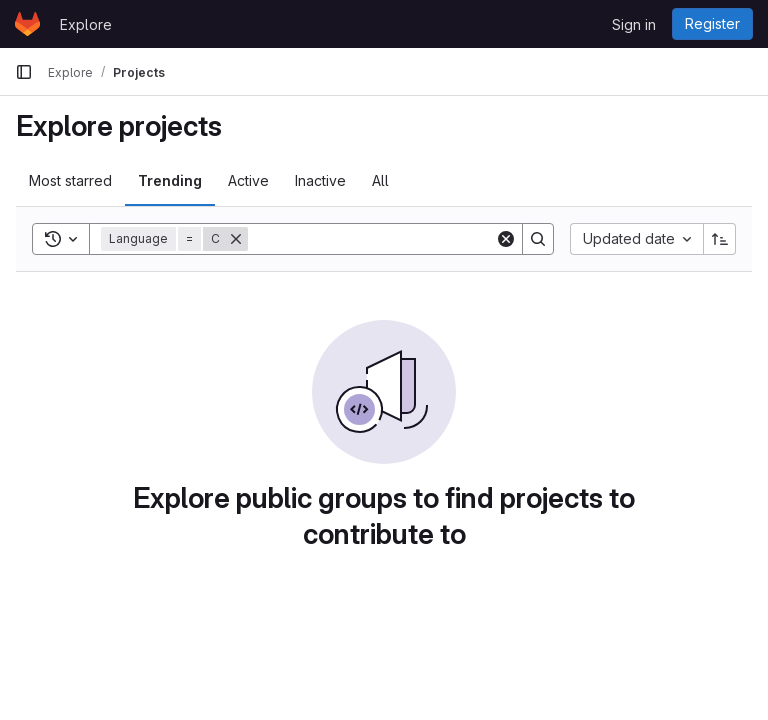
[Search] (372, 239)
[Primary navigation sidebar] (24, 72)
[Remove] (236, 239)
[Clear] (506, 239)
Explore (86, 24)
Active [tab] (248, 180)
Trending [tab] (170, 180)
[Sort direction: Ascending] (720, 239)
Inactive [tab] (320, 180)
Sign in (634, 24)
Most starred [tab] (70, 180)
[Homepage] (27, 24)
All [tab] (380, 180)
